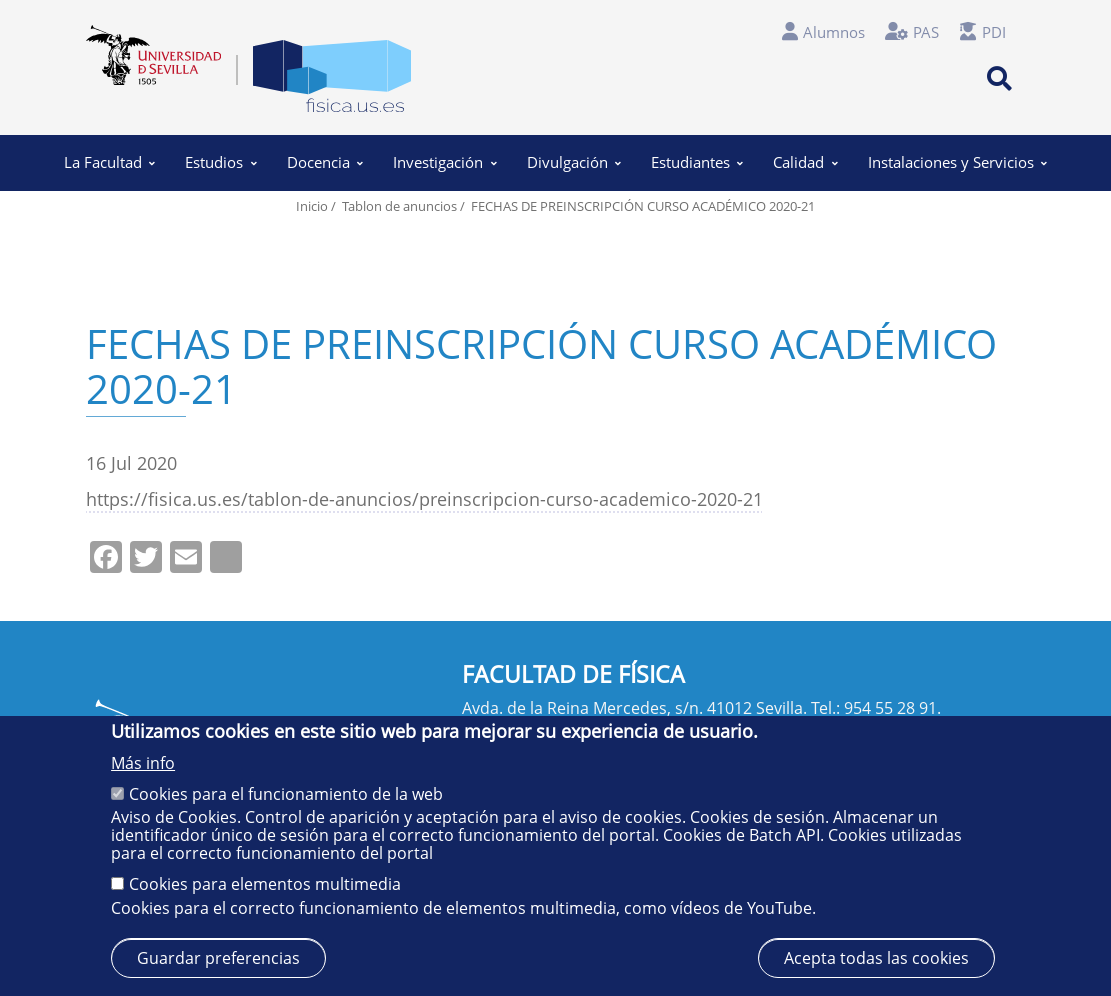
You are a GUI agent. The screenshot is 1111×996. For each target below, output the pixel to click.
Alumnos (834, 32)
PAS (926, 32)
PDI (994, 32)
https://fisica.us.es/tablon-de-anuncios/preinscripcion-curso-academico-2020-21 (424, 498)
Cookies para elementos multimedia (265, 884)
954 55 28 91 (890, 708)
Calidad (805, 162)
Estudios (221, 162)
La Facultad (109, 162)
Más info (143, 763)
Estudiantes (697, 162)
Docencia (325, 162)
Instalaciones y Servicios (956, 162)
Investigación (444, 162)
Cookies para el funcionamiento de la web (286, 794)
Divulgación (574, 162)
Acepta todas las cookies (876, 958)
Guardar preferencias (218, 958)
